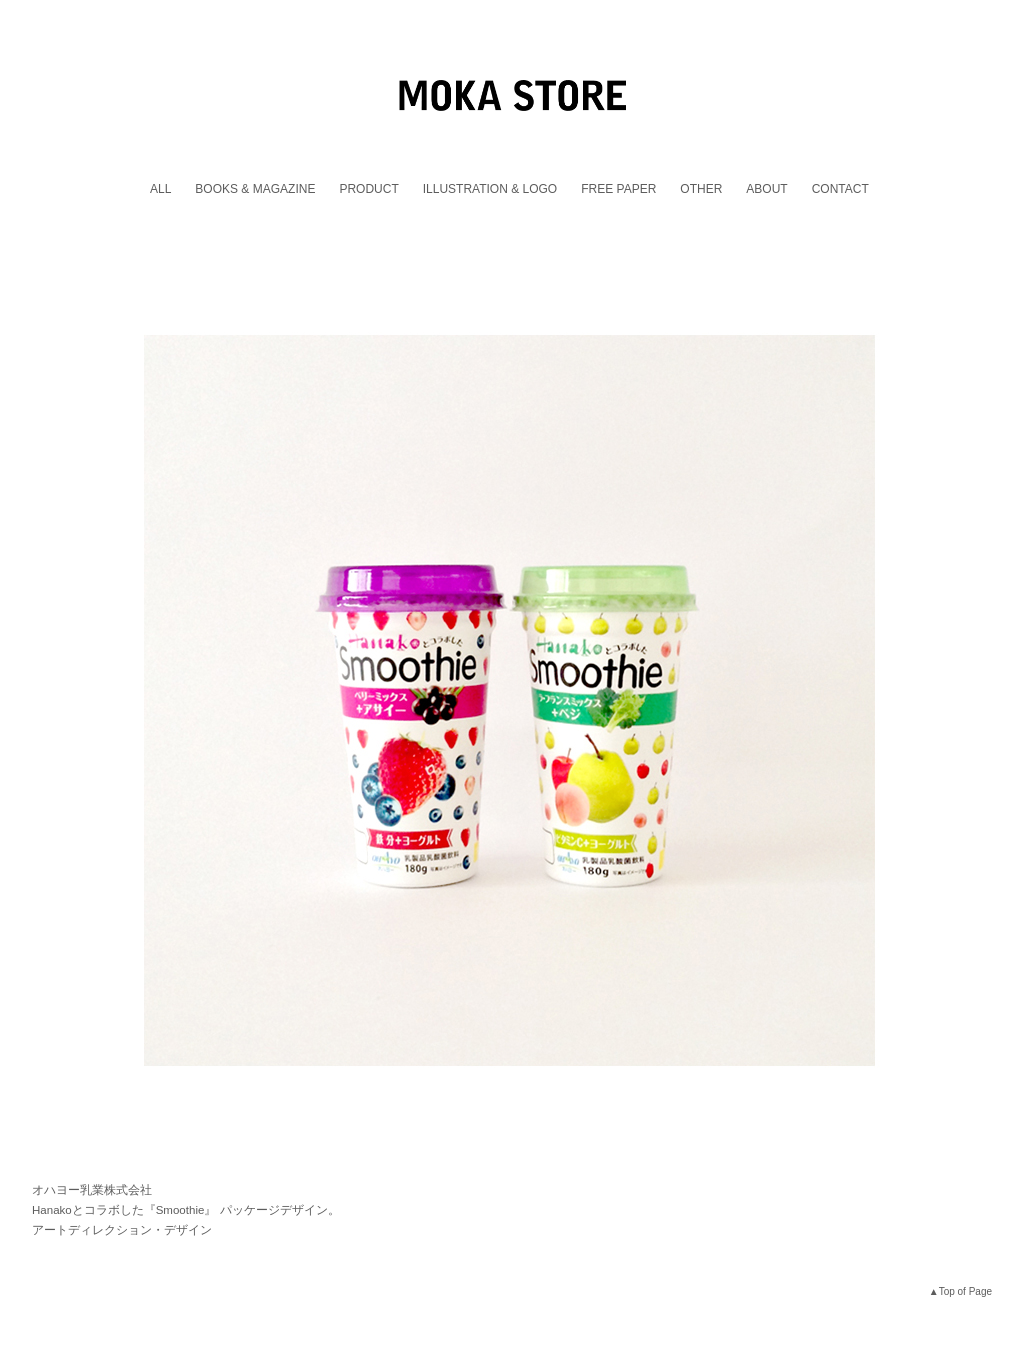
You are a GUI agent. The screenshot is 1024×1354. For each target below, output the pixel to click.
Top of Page (965, 1291)
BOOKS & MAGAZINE (255, 189)
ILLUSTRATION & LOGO (490, 189)
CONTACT (840, 189)
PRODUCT (368, 189)
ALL (160, 189)
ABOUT (766, 189)
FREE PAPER (618, 189)
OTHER (701, 189)
